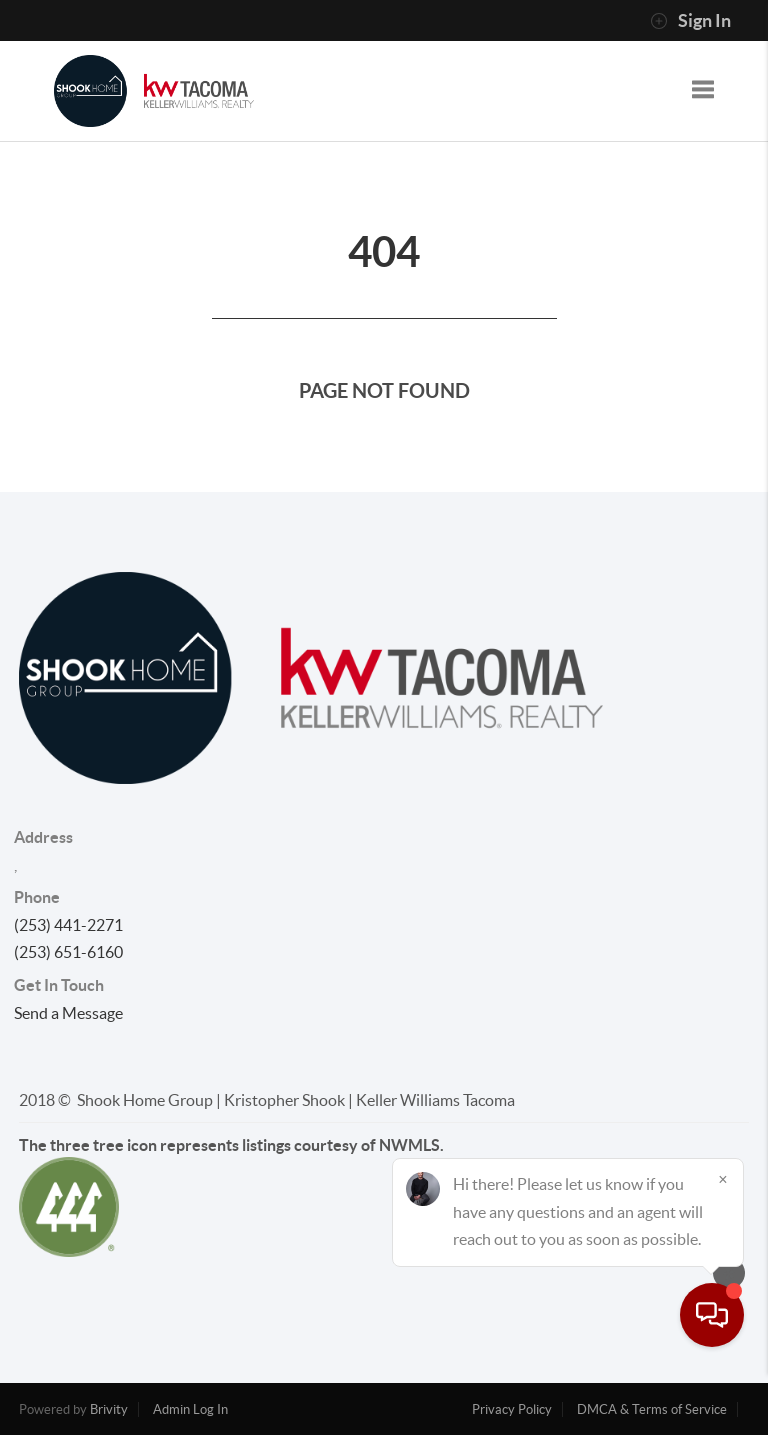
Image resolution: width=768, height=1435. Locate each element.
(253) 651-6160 (68, 952)
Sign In (690, 21)
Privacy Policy (512, 1409)
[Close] (723, 1243)
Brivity (109, 1409)
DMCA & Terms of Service (652, 1409)
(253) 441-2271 (68, 925)
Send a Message (68, 1013)
